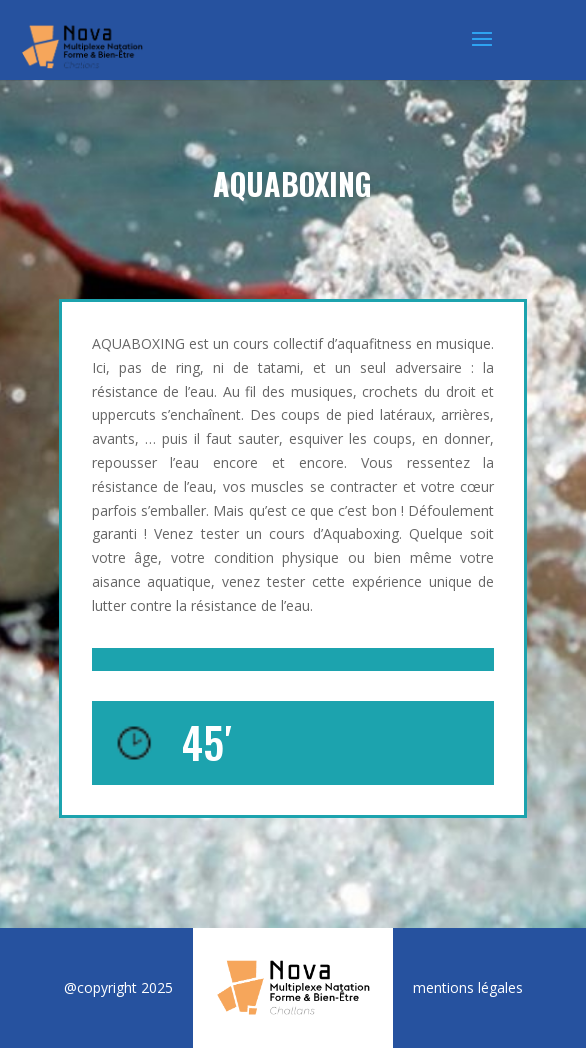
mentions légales (468, 987)
